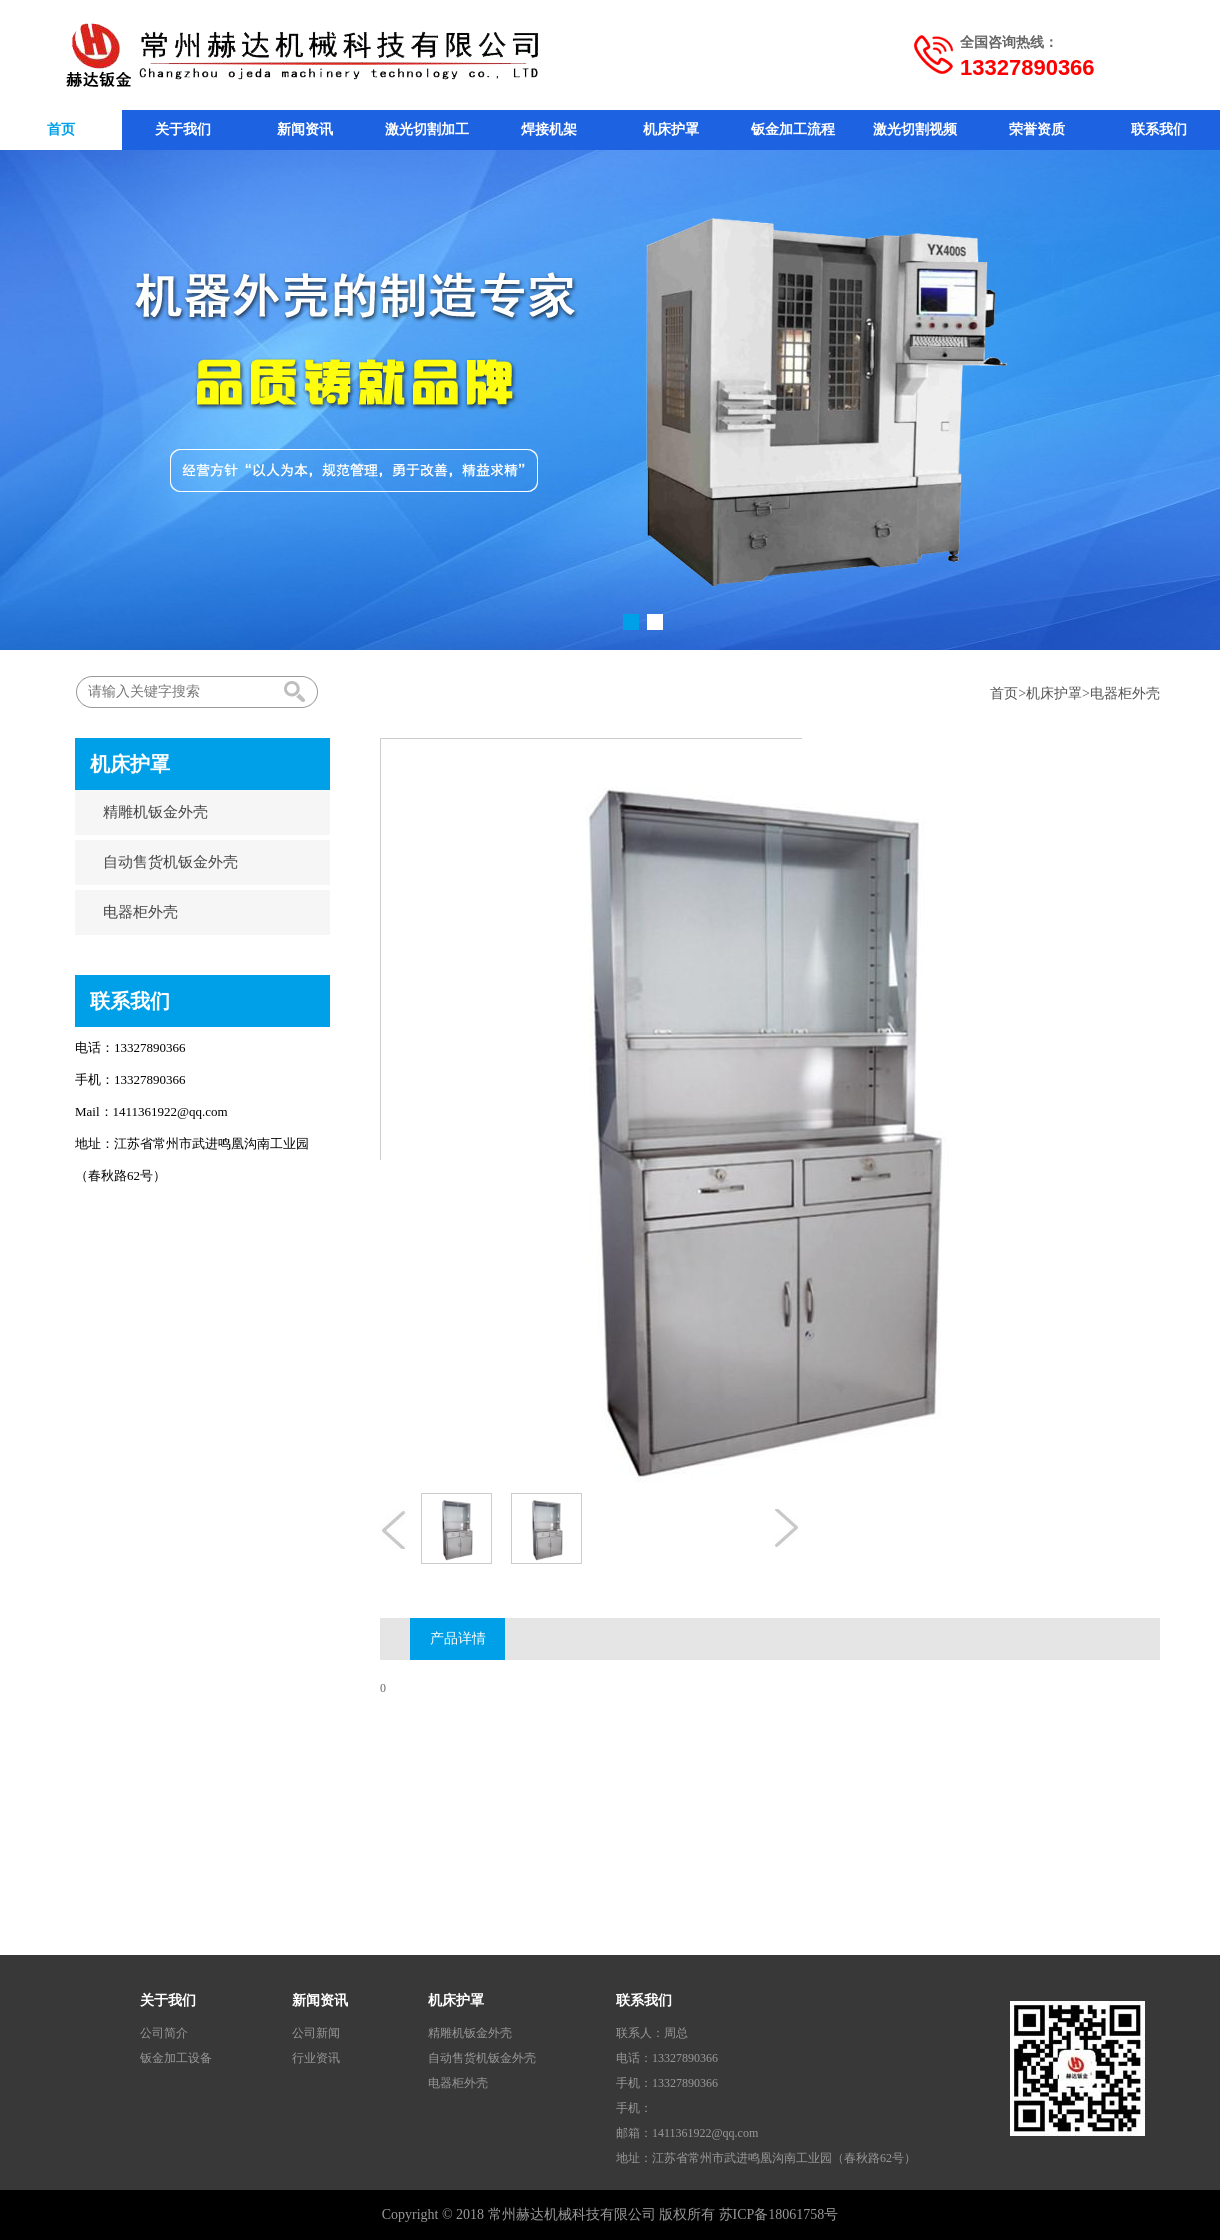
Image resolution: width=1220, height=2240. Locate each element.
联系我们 (1159, 129)
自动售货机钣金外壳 (160, 862)
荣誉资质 (1037, 129)
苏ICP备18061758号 (779, 2214)
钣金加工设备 (176, 2058)
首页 (61, 129)
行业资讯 (316, 2058)
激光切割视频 (915, 129)
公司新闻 (316, 2033)
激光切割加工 (427, 129)
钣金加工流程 (793, 129)
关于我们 (183, 129)
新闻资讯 (305, 129)
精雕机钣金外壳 (145, 812)
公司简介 (164, 2033)
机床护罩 (671, 129)
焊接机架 (549, 129)
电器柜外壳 (1125, 693)
